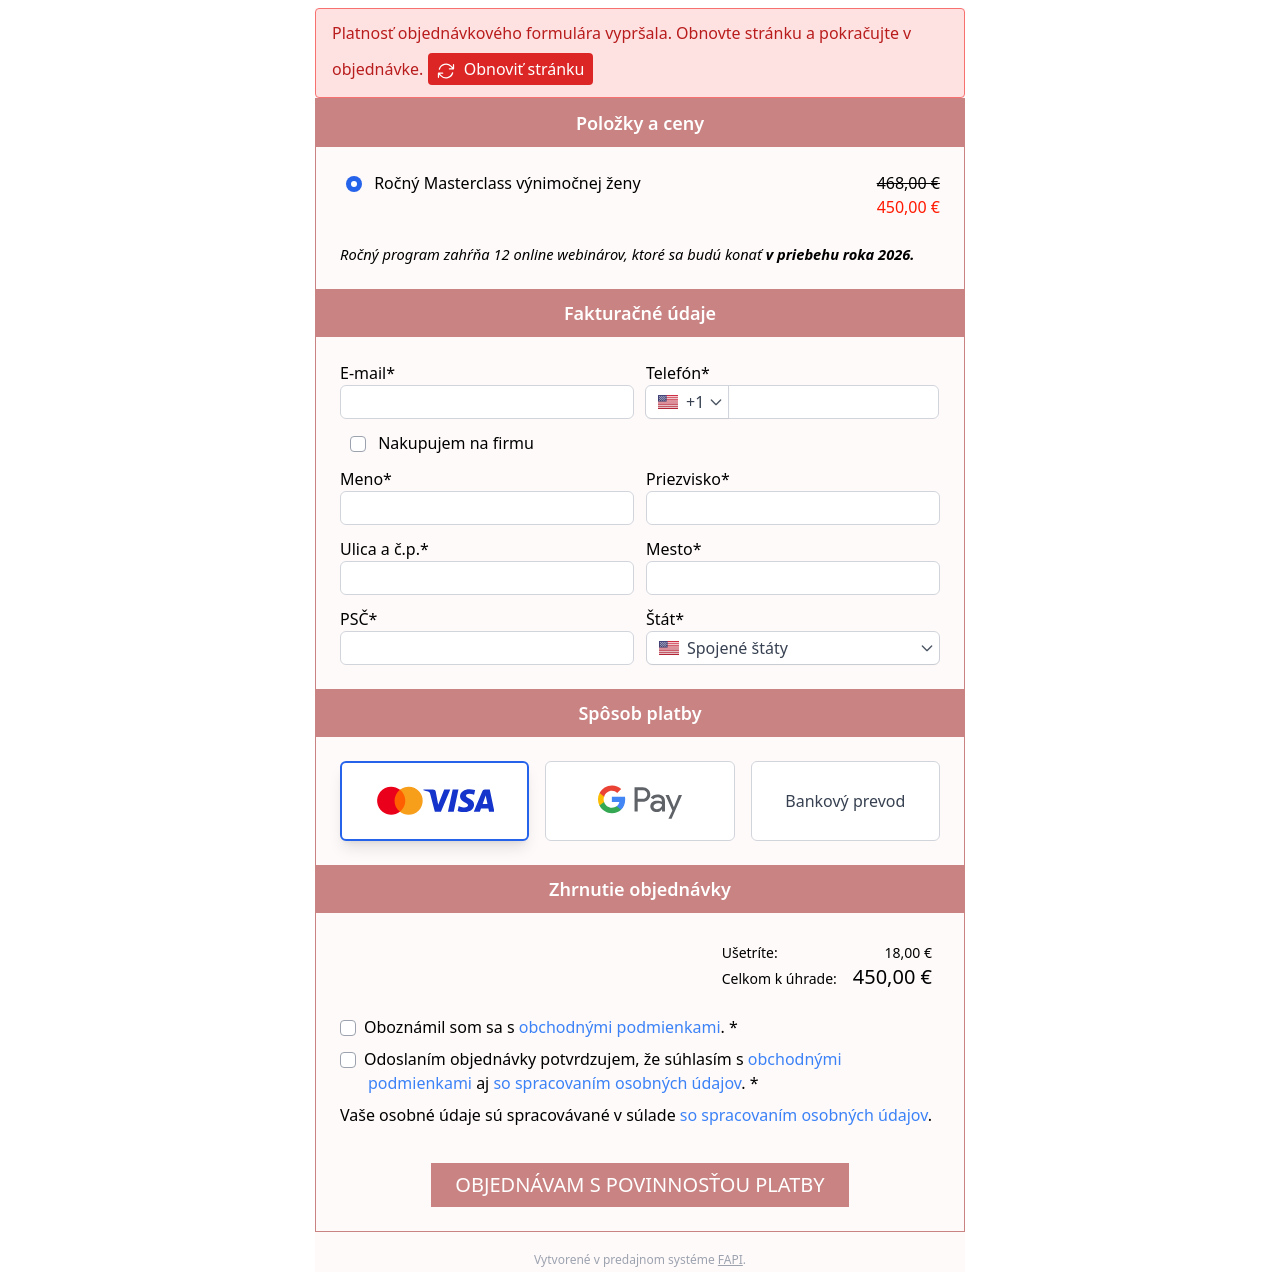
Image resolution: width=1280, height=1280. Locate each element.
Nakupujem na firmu (454, 443)
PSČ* (358, 619)
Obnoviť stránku (510, 69)
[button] (434, 801)
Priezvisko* (688, 479)
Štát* (665, 619)
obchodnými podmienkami (620, 1027)
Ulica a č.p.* (384, 549)
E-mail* (367, 373)
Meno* (366, 479)
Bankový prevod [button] (845, 801)
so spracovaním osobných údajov (617, 1083)
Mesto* (673, 549)
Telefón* (678, 373)
